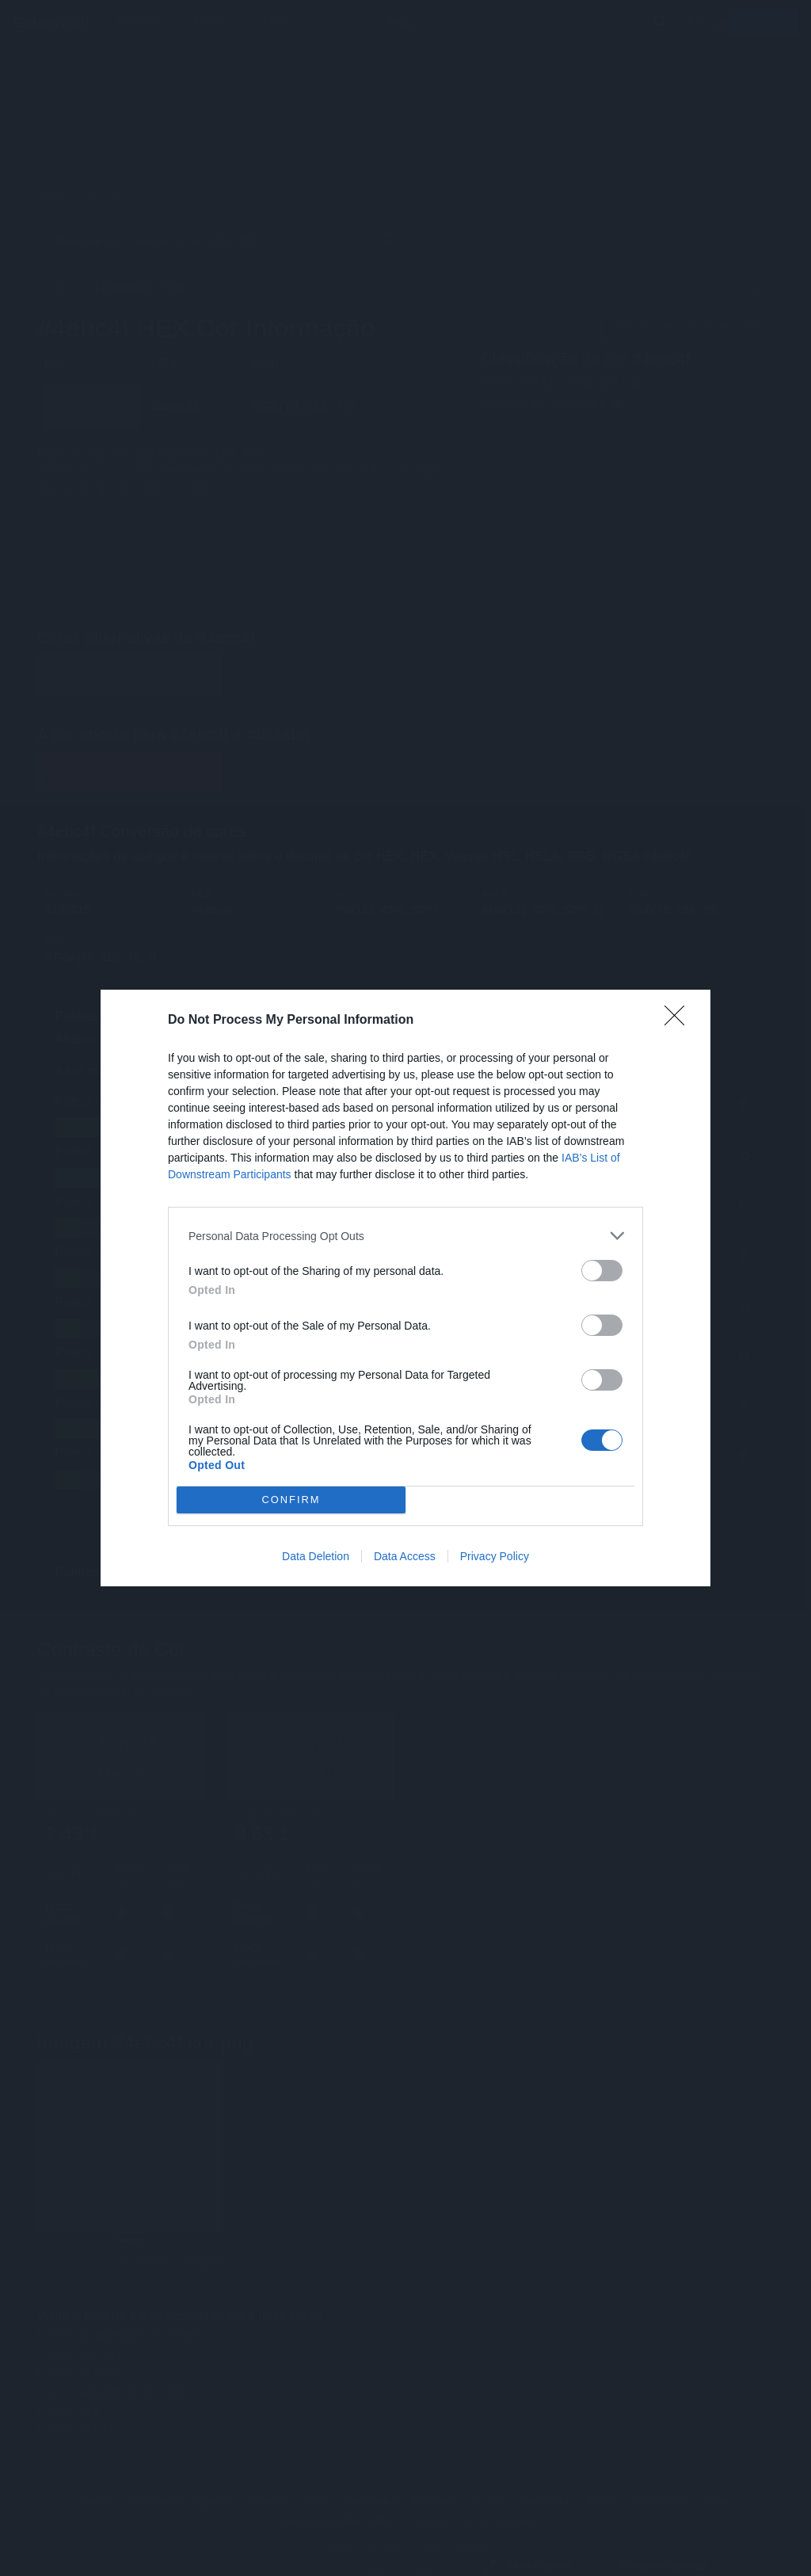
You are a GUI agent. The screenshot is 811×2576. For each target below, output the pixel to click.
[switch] (602, 1270)
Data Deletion (315, 1556)
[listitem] (405, 1235)
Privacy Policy (494, 1556)
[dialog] (405, 1288)
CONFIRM (291, 1500)
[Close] (679, 1021)
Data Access (405, 1556)
